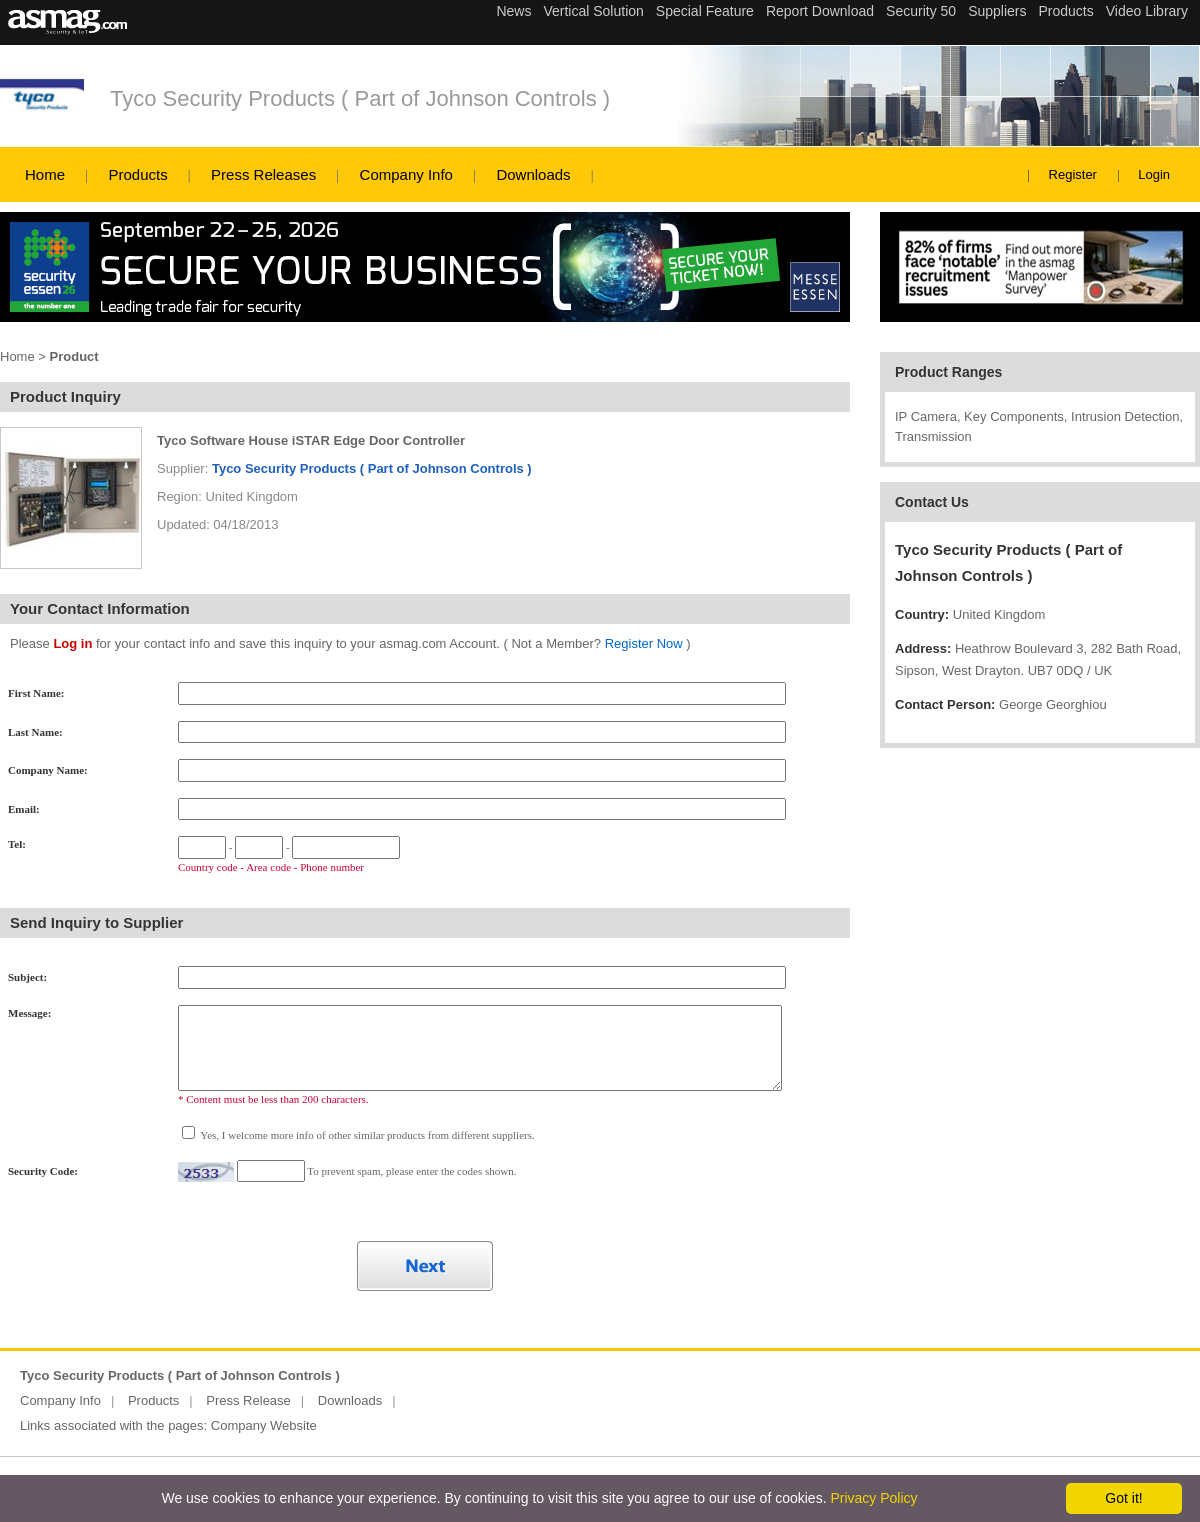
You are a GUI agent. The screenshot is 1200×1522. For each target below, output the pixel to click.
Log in (72, 643)
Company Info (406, 174)
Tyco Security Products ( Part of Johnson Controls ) (360, 98)
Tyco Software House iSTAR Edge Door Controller (311, 440)
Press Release (248, 1400)
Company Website (264, 1425)
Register (1073, 174)
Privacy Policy (873, 1498)
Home (45, 174)
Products (137, 174)
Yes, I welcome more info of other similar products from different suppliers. (366, 1135)
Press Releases (263, 174)
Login (1154, 174)
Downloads (533, 174)
